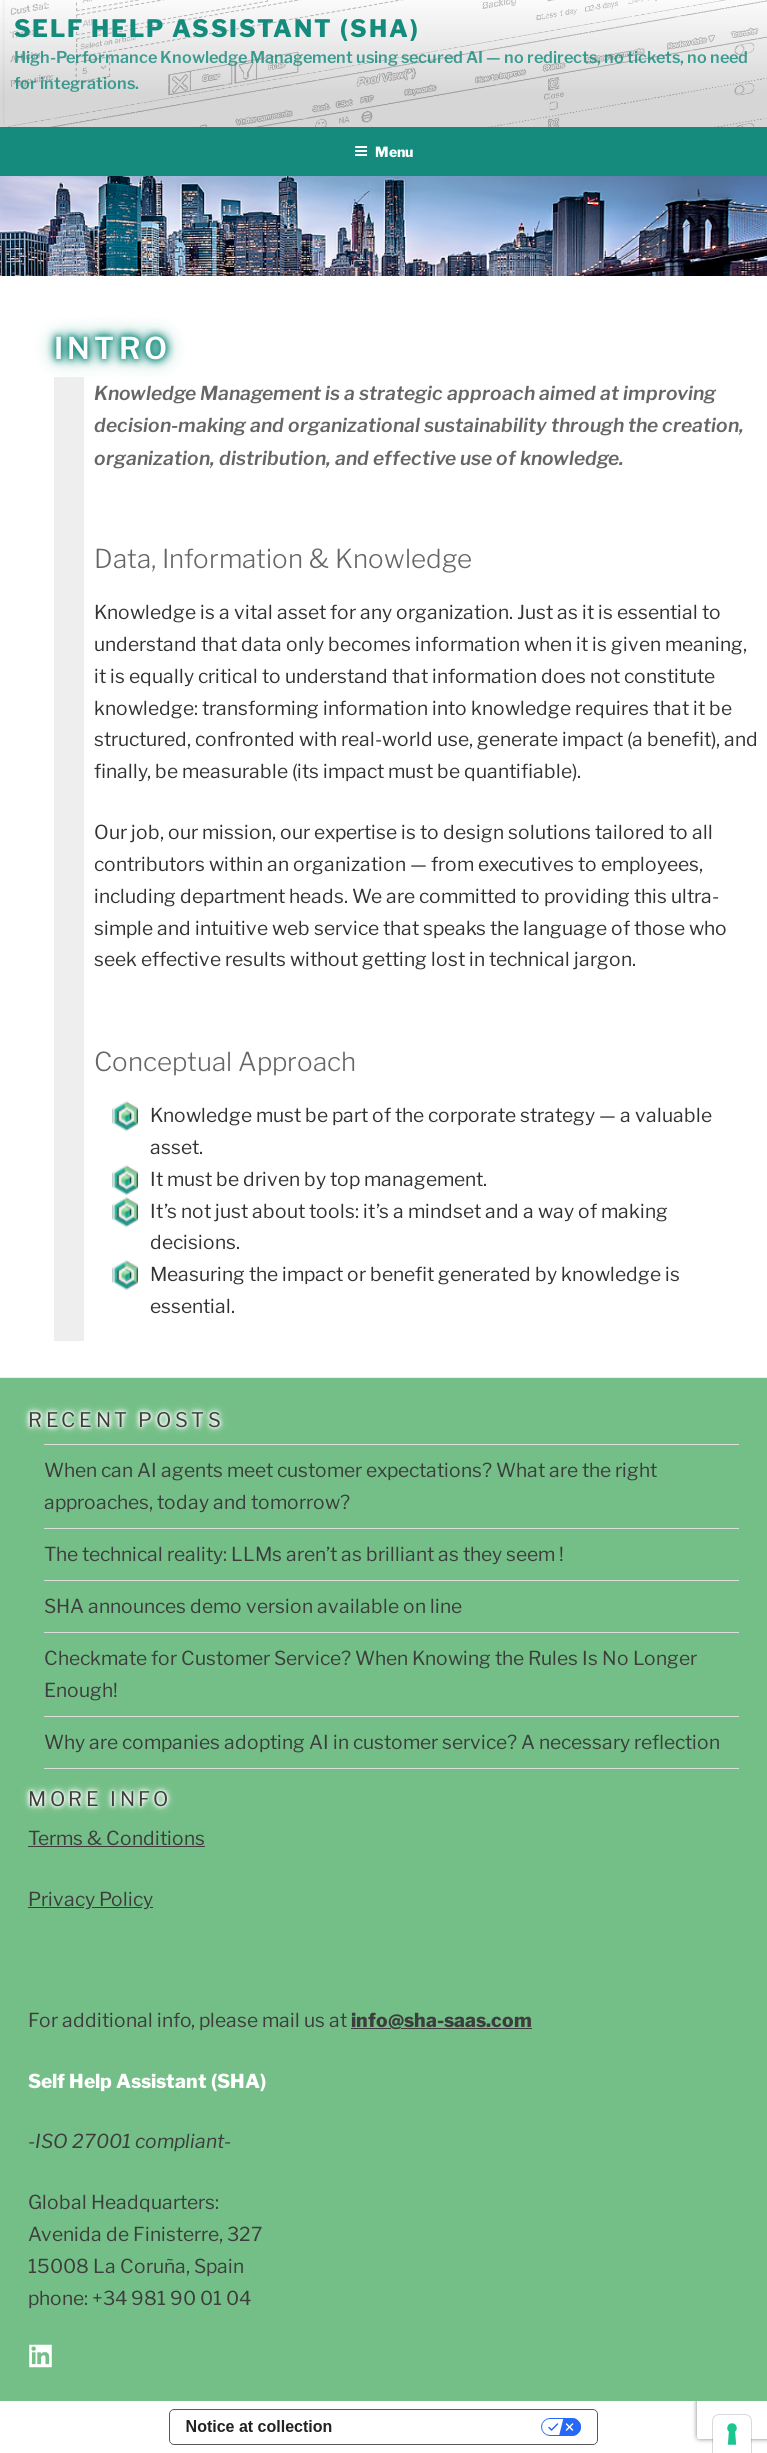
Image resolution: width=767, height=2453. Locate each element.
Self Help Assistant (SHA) (217, 28)
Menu (383, 151)
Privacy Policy (90, 1899)
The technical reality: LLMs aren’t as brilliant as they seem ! (304, 1554)
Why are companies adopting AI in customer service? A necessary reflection (382, 1742)
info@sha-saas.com (441, 2020)
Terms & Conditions (116, 1838)
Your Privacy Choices (446, 2426)
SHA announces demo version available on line (253, 1606)
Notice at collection (259, 2426)
